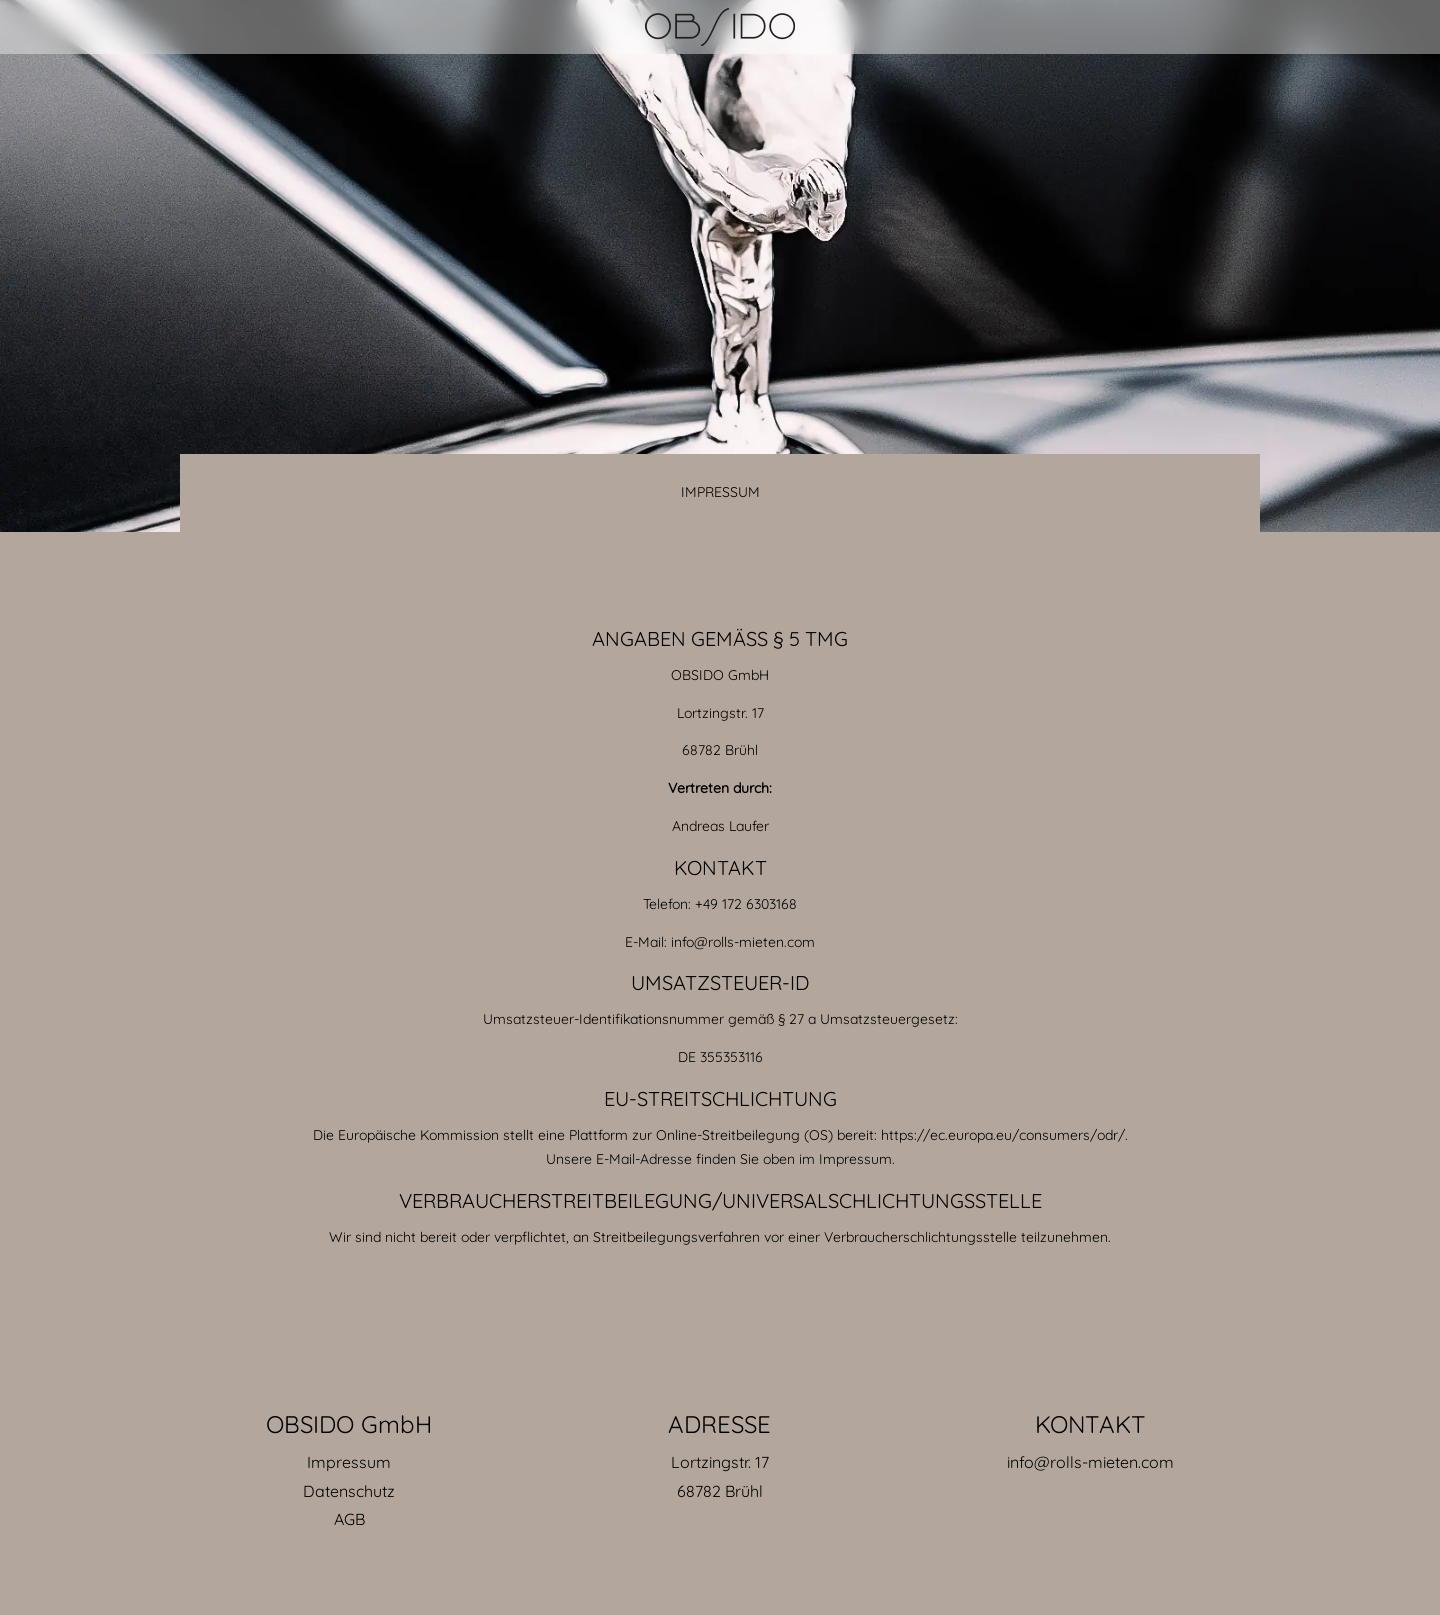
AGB (349, 1519)
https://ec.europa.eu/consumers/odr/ (1003, 1135)
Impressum (349, 1462)
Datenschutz (349, 1491)
